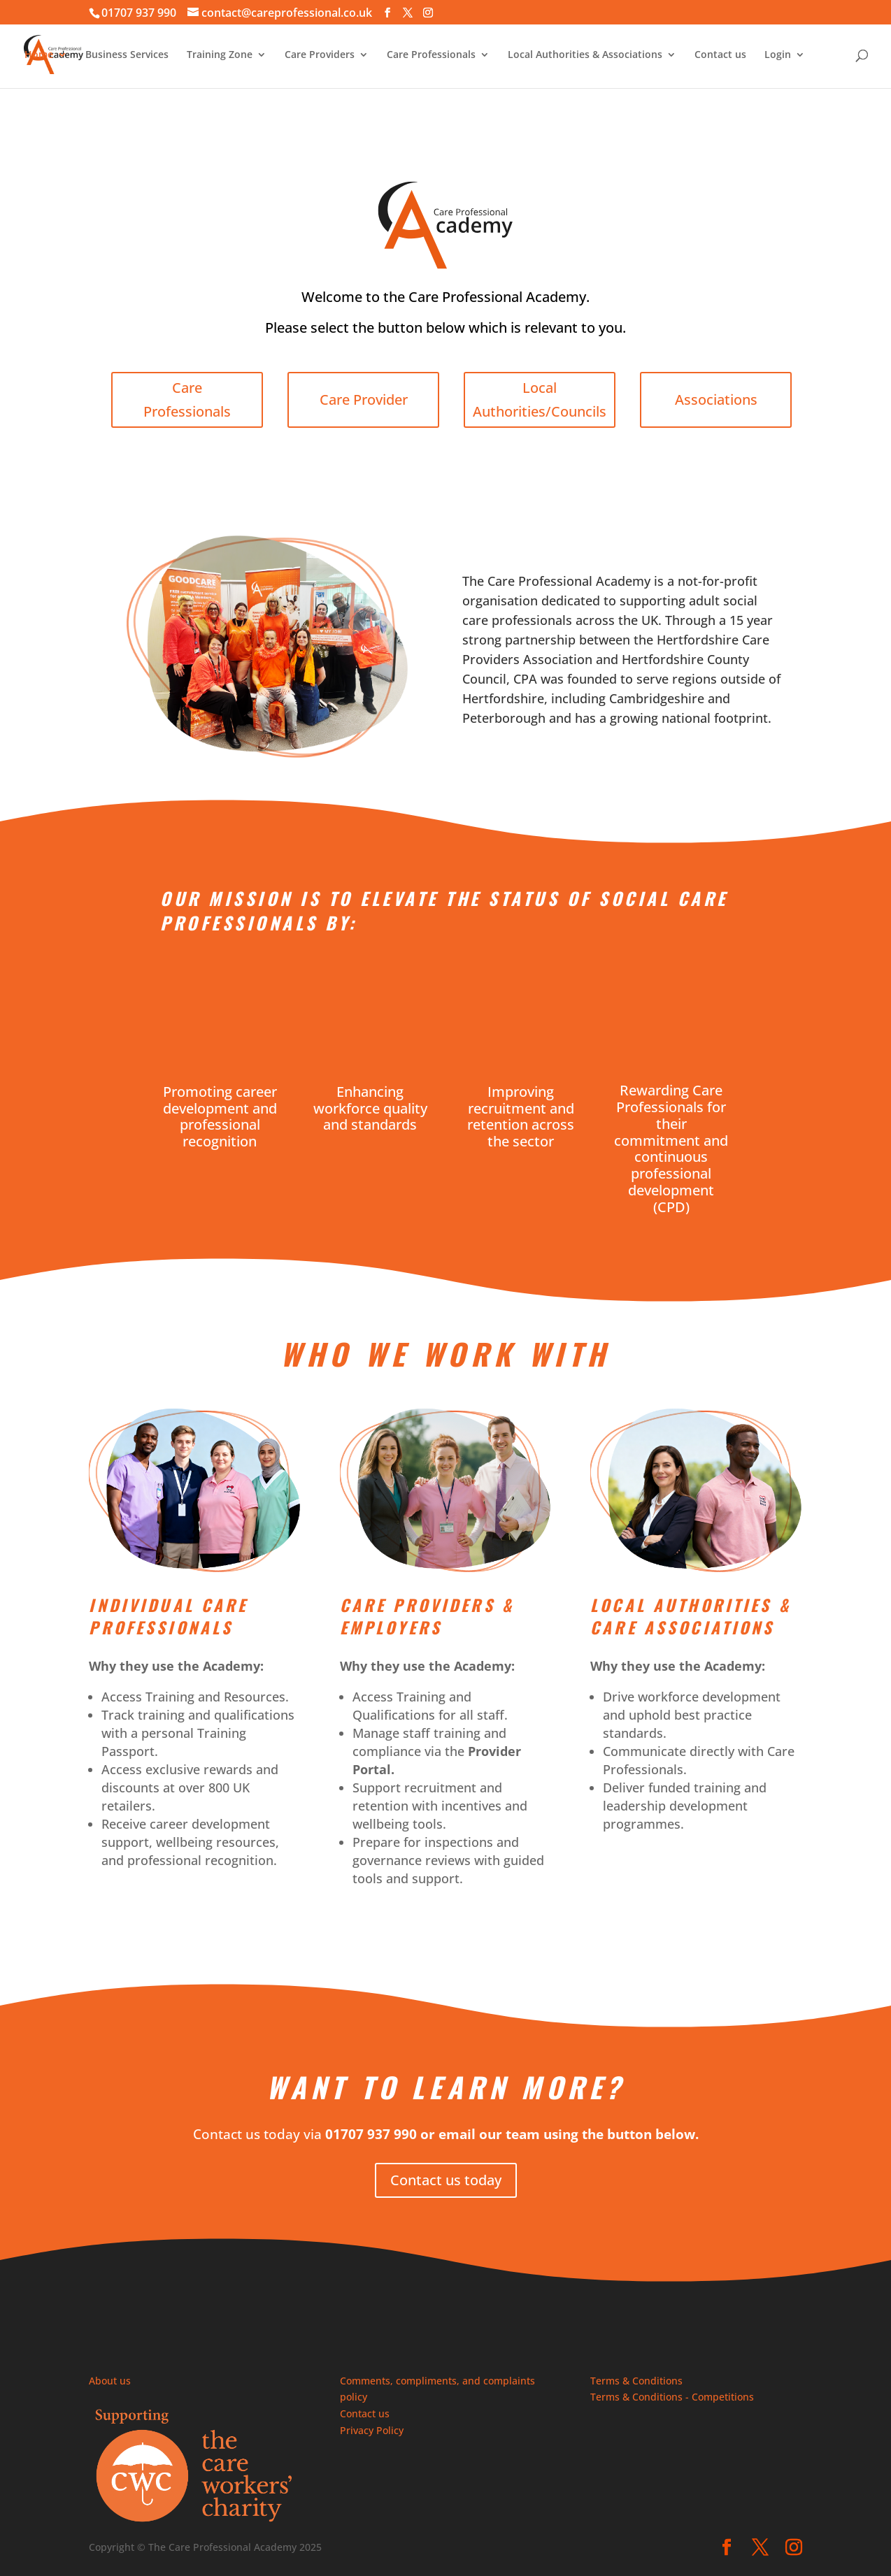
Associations (720, 399)
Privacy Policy (372, 2430)
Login (777, 55)
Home (38, 55)
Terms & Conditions (636, 2380)
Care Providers (320, 55)
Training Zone (219, 55)
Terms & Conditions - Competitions (672, 2396)
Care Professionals (431, 55)
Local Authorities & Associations (585, 55)
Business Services (127, 55)
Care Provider (368, 399)
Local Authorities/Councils (544, 399)
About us (110, 2380)
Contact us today (445, 2180)
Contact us (720, 55)
